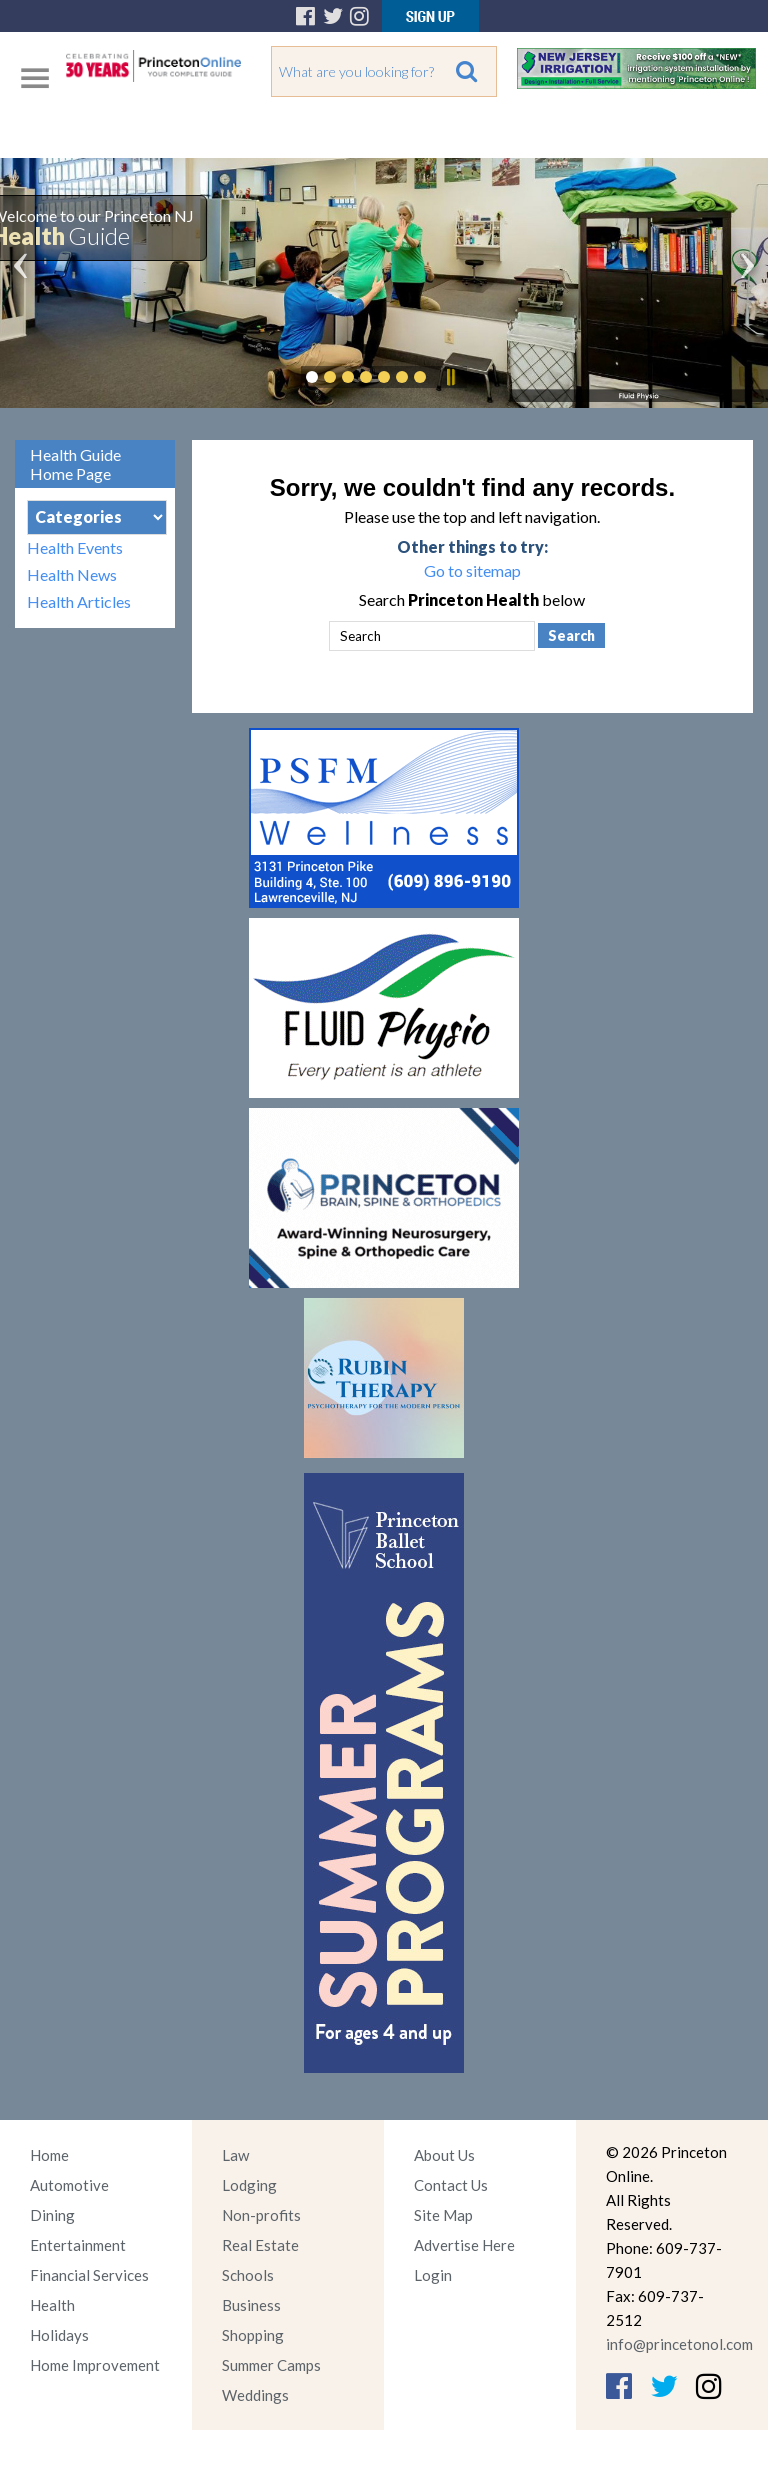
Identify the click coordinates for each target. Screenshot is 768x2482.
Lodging (249, 2185)
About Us (444, 2155)
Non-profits (261, 2215)
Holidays (59, 2335)
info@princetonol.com (679, 2344)
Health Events (75, 547)
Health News (72, 574)
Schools (248, 2275)
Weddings (255, 2395)
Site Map (443, 2215)
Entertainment (78, 2245)
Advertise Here (464, 2245)
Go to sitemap (472, 570)
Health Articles (79, 601)
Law (235, 2155)
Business (251, 2305)
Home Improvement (95, 2365)
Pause (450, 377)
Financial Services (89, 2275)
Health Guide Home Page (75, 464)
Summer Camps (271, 2365)
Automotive (69, 2185)
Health (52, 2305)
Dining (52, 2215)
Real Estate (260, 2245)
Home (49, 2155)
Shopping (253, 2335)
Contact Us (451, 2185)
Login (433, 2275)
